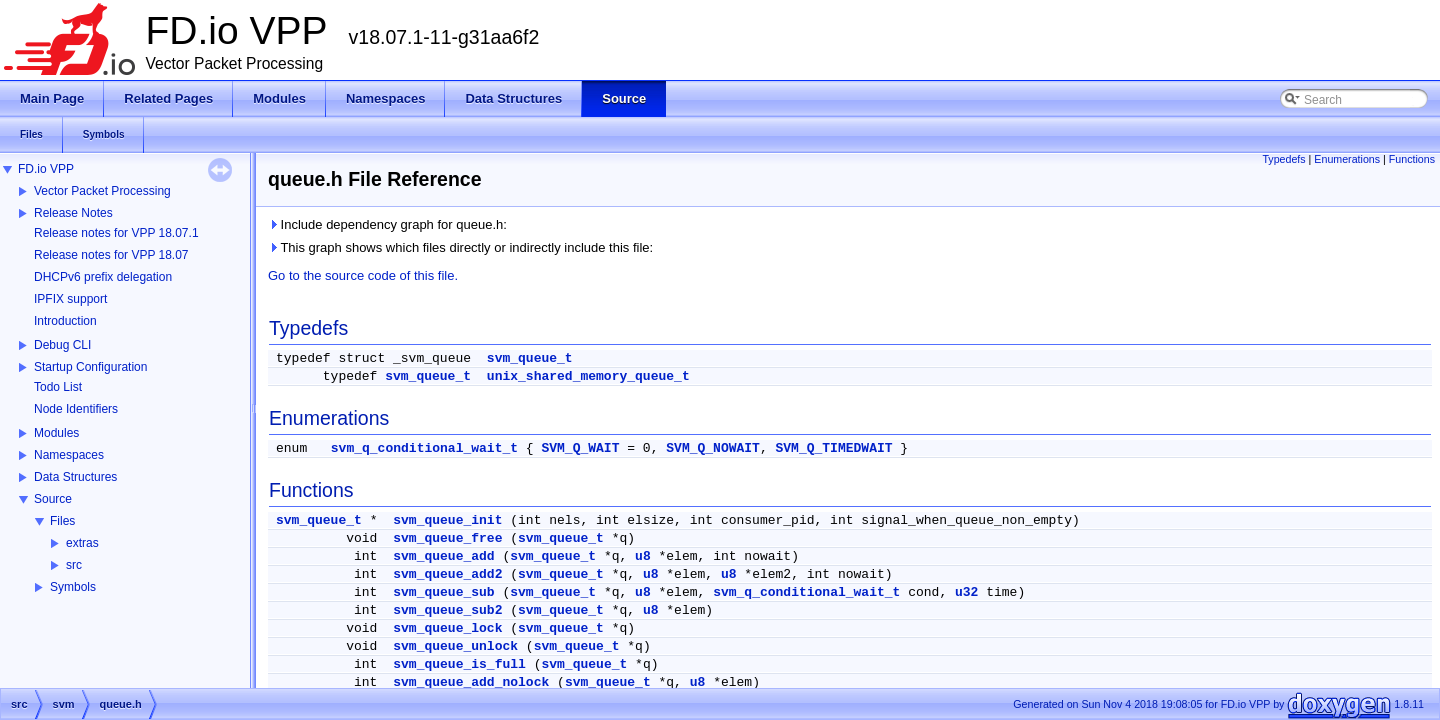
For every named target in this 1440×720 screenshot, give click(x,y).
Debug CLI (62, 345)
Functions (1412, 159)
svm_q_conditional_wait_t (424, 448)
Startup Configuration (90, 367)
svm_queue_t (530, 358)
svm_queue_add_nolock (471, 682)
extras (82, 543)
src (74, 565)
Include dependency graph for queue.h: (387, 224)
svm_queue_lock (447, 628)
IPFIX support (70, 299)
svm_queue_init (447, 520)
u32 (966, 592)
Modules (56, 433)
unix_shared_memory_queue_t (588, 376)
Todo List (58, 387)
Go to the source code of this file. (363, 275)
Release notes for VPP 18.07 (111, 255)
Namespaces (69, 455)
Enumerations (1347, 159)
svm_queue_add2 (447, 574)
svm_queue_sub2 (447, 610)
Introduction (65, 321)
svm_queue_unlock (455, 646)
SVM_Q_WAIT (580, 448)
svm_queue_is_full (459, 664)
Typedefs (1283, 159)
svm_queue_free (447, 538)
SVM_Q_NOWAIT (713, 448)
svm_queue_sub (443, 592)
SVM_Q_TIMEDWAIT (834, 448)
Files (62, 521)
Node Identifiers (76, 409)
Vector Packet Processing (102, 191)
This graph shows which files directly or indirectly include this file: (460, 247)
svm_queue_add (443, 556)
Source (53, 499)
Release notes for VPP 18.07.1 (116, 233)
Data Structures (75, 477)
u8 (643, 556)
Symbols (73, 587)
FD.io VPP (46, 169)
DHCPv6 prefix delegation (103, 277)
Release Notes (73, 213)
